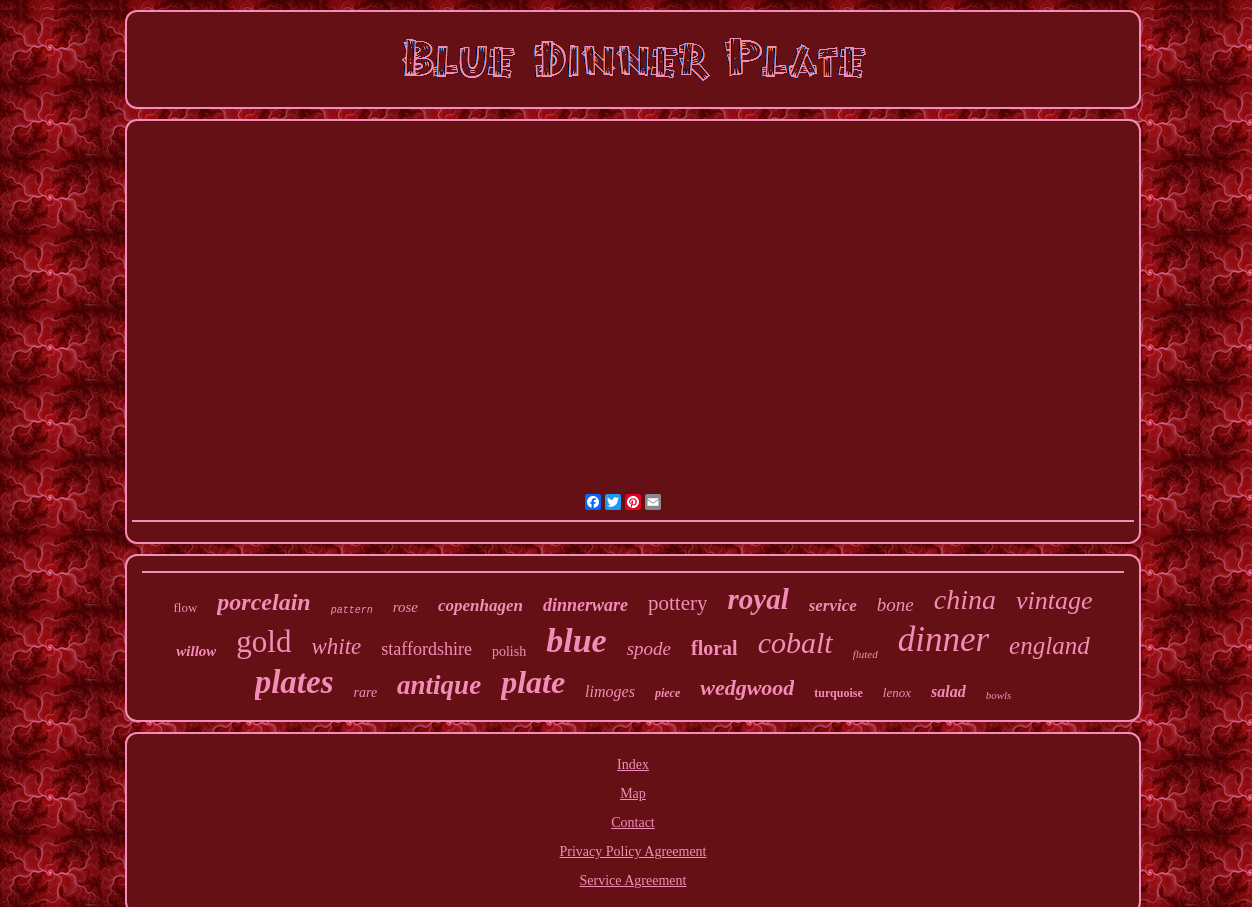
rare (366, 692)
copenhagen (480, 605)
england (1049, 645)
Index (633, 764)
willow (196, 651)
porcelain (263, 602)
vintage (1054, 600)
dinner (943, 639)
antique (439, 685)
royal (757, 599)
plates (294, 682)
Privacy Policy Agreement (633, 851)
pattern (352, 610)
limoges (610, 691)
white (336, 646)
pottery (677, 603)
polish (509, 651)
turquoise (838, 693)
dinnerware (585, 605)
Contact (633, 822)
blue (576, 640)
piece (667, 693)
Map (633, 793)
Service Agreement (633, 880)
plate (533, 682)
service (833, 605)
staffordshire (426, 649)
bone (895, 604)
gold (263, 641)
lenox (897, 692)
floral (714, 648)
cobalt (795, 642)
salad (948, 691)
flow (185, 607)
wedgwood (747, 687)
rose (405, 607)
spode (649, 648)
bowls (999, 695)
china (965, 599)
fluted (865, 654)
